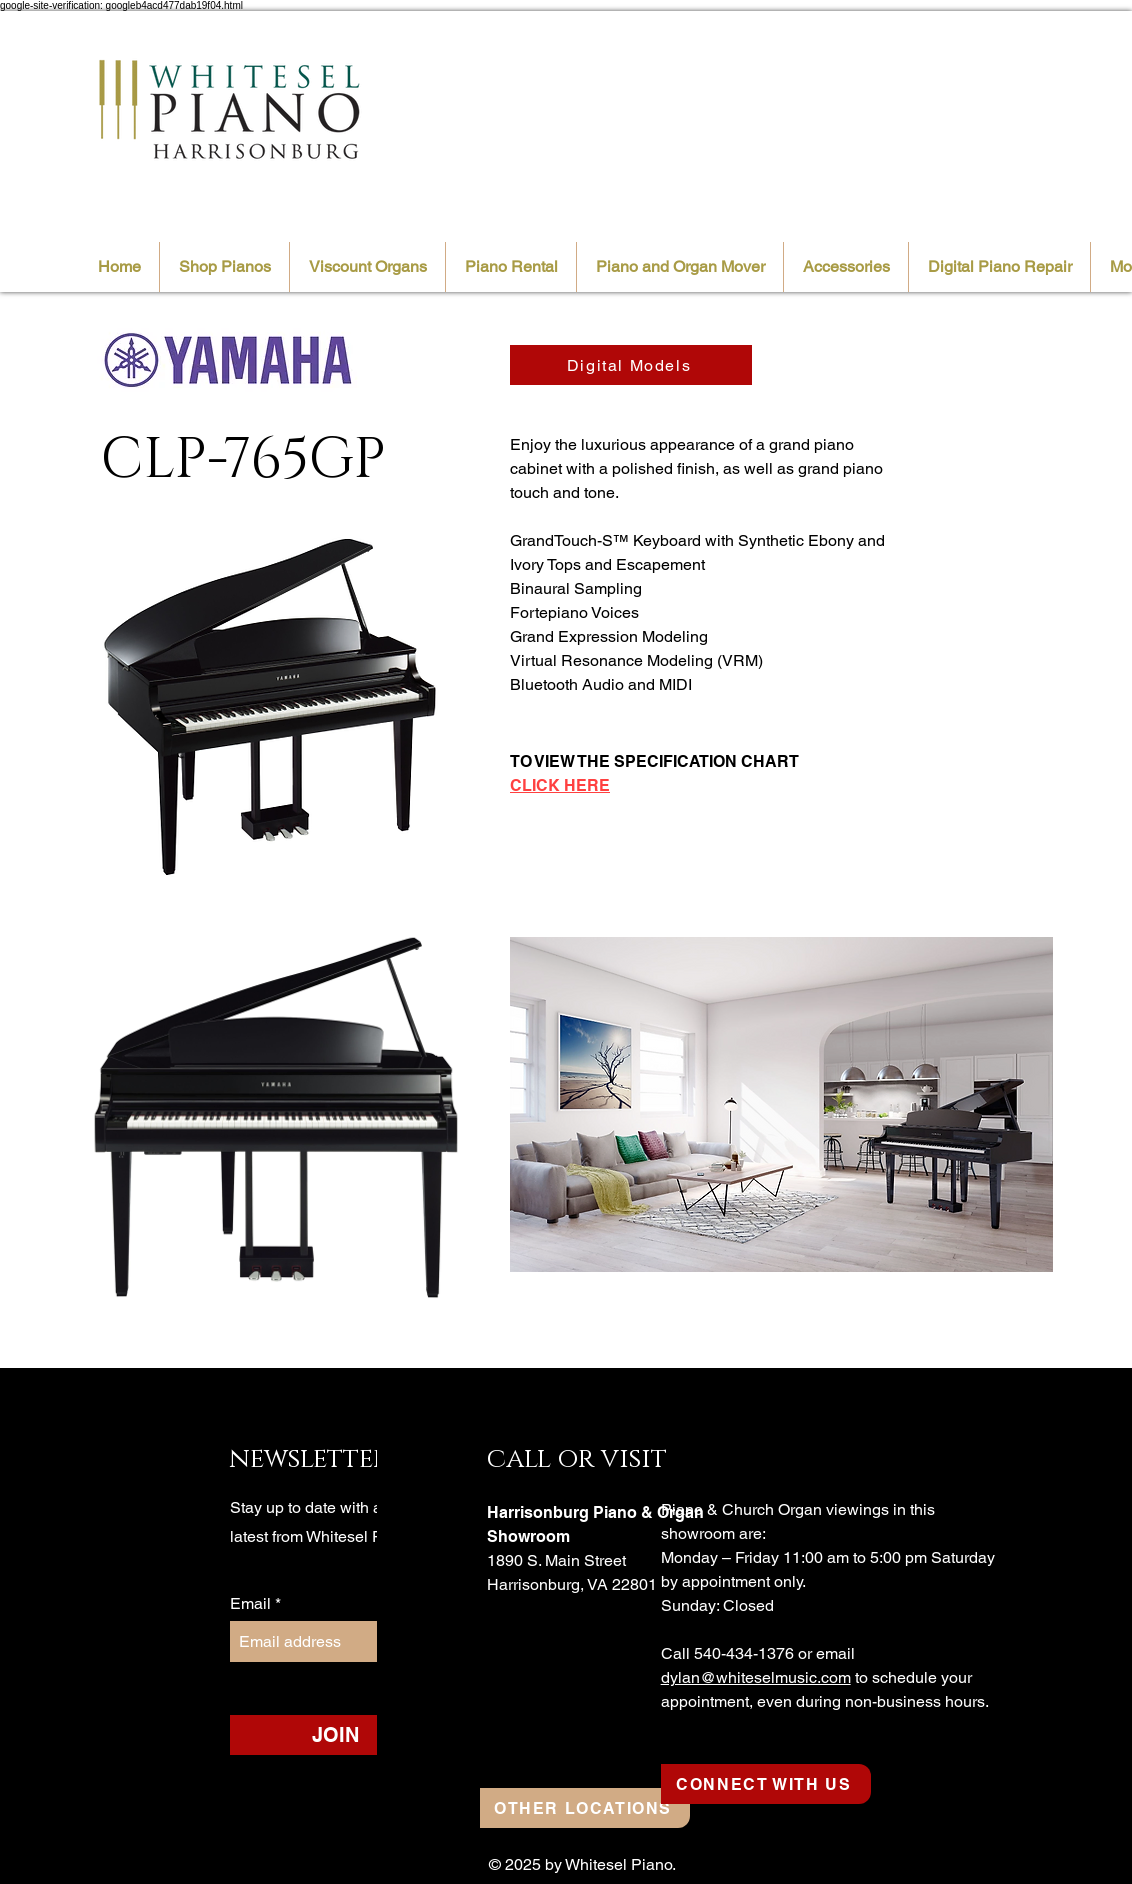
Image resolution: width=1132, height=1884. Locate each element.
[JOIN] (335, 1735)
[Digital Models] (631, 365)
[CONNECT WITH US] (766, 1784)
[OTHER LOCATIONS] (585, 1808)
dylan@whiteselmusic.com (756, 1677)
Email (252, 1604)
